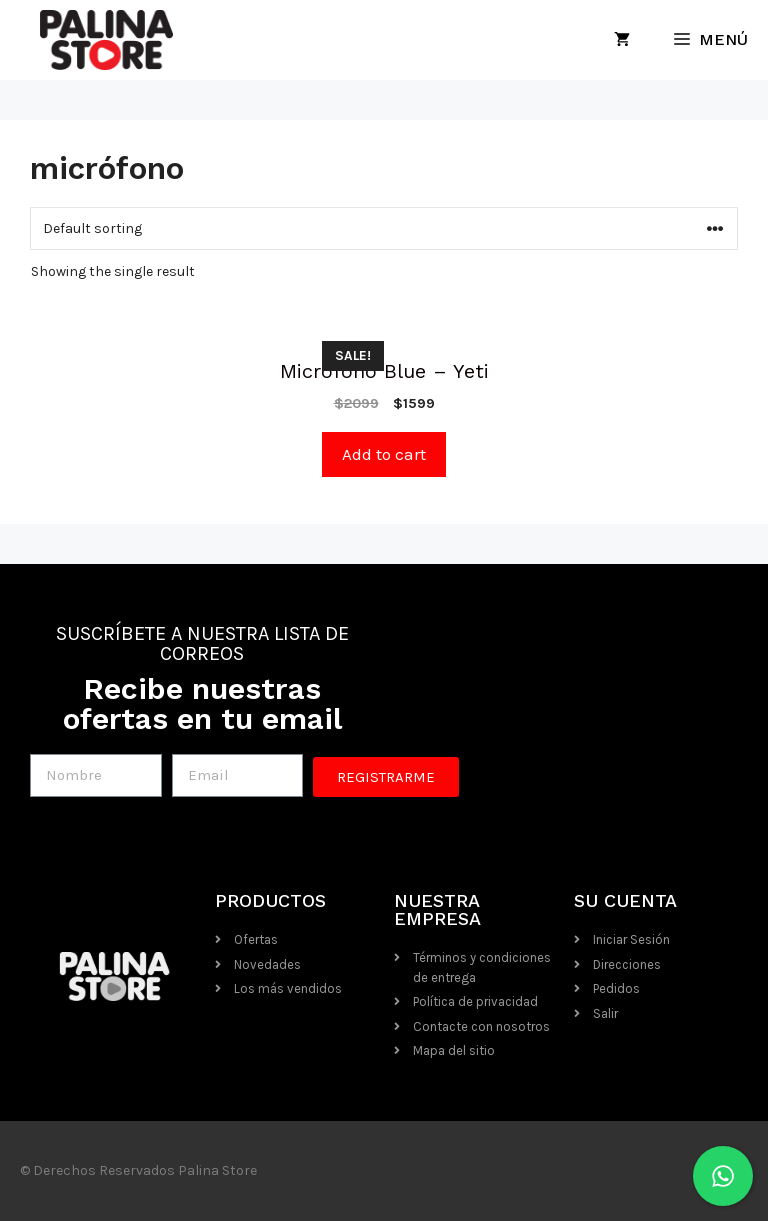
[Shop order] (384, 228)
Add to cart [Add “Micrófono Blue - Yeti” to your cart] (384, 454)
